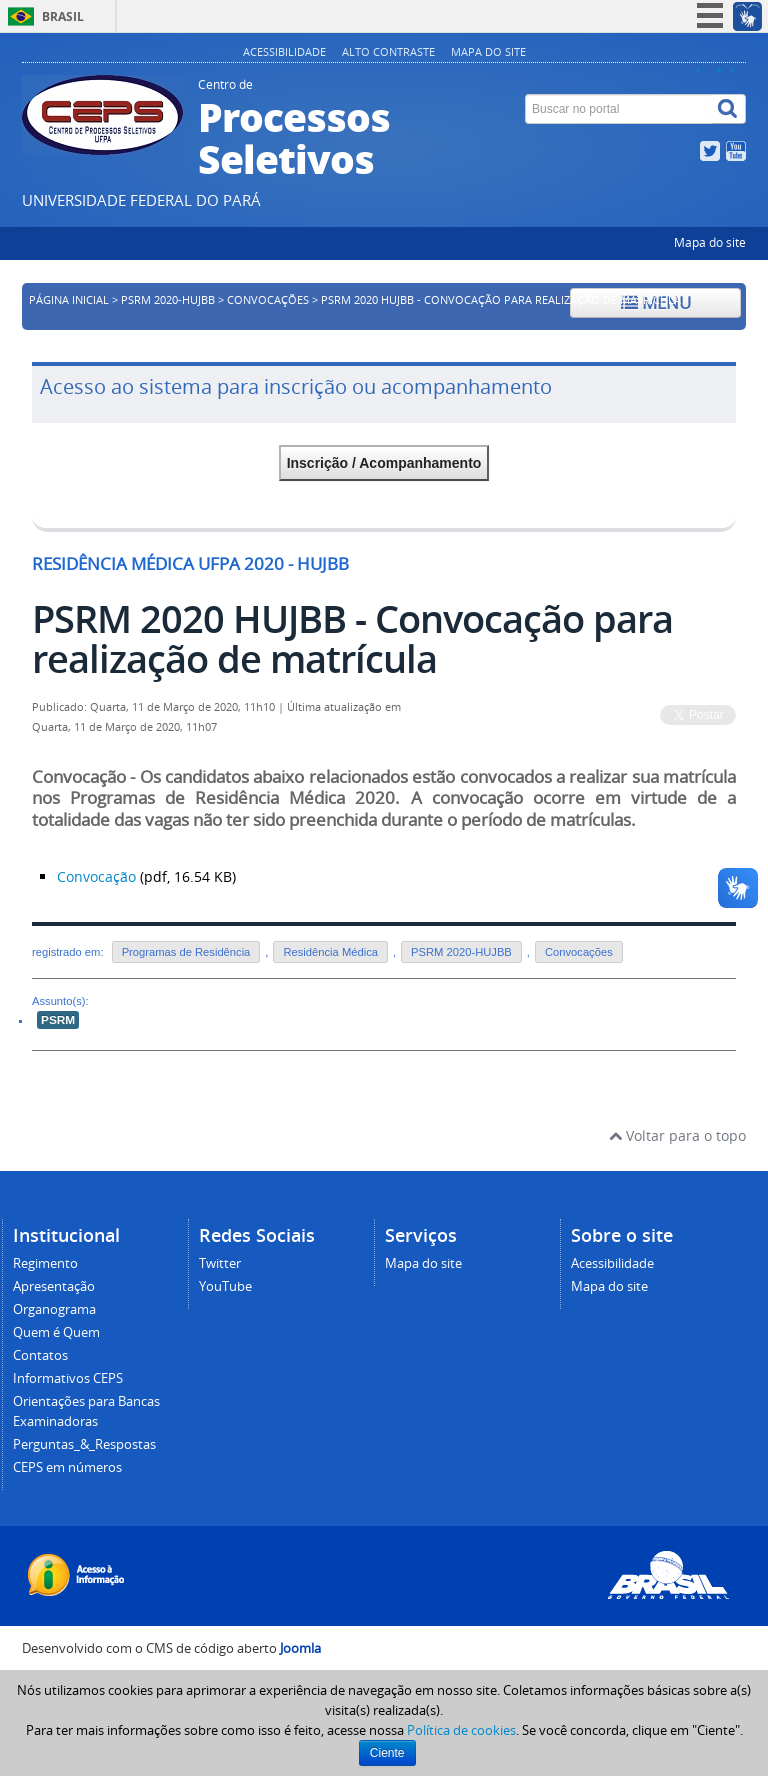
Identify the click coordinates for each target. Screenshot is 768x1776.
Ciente (387, 1753)
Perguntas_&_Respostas (84, 1444)
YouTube (225, 1286)
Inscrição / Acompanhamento (384, 463)
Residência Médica (330, 952)
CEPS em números (67, 1467)
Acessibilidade (284, 51)
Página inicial (69, 300)
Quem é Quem (56, 1332)
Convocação (96, 876)
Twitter (220, 1263)
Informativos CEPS (68, 1378)
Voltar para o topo (677, 1135)
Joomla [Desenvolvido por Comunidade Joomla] (300, 1648)
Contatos (40, 1355)
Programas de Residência (186, 952)
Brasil (63, 16)
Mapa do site (488, 51)
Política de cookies (461, 1730)
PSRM (58, 1020)
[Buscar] (729, 109)
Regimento (45, 1263)
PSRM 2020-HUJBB (168, 300)
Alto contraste (388, 51)
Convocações (268, 300)
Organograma (54, 1309)
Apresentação (54, 1286)
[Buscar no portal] (619, 109)
